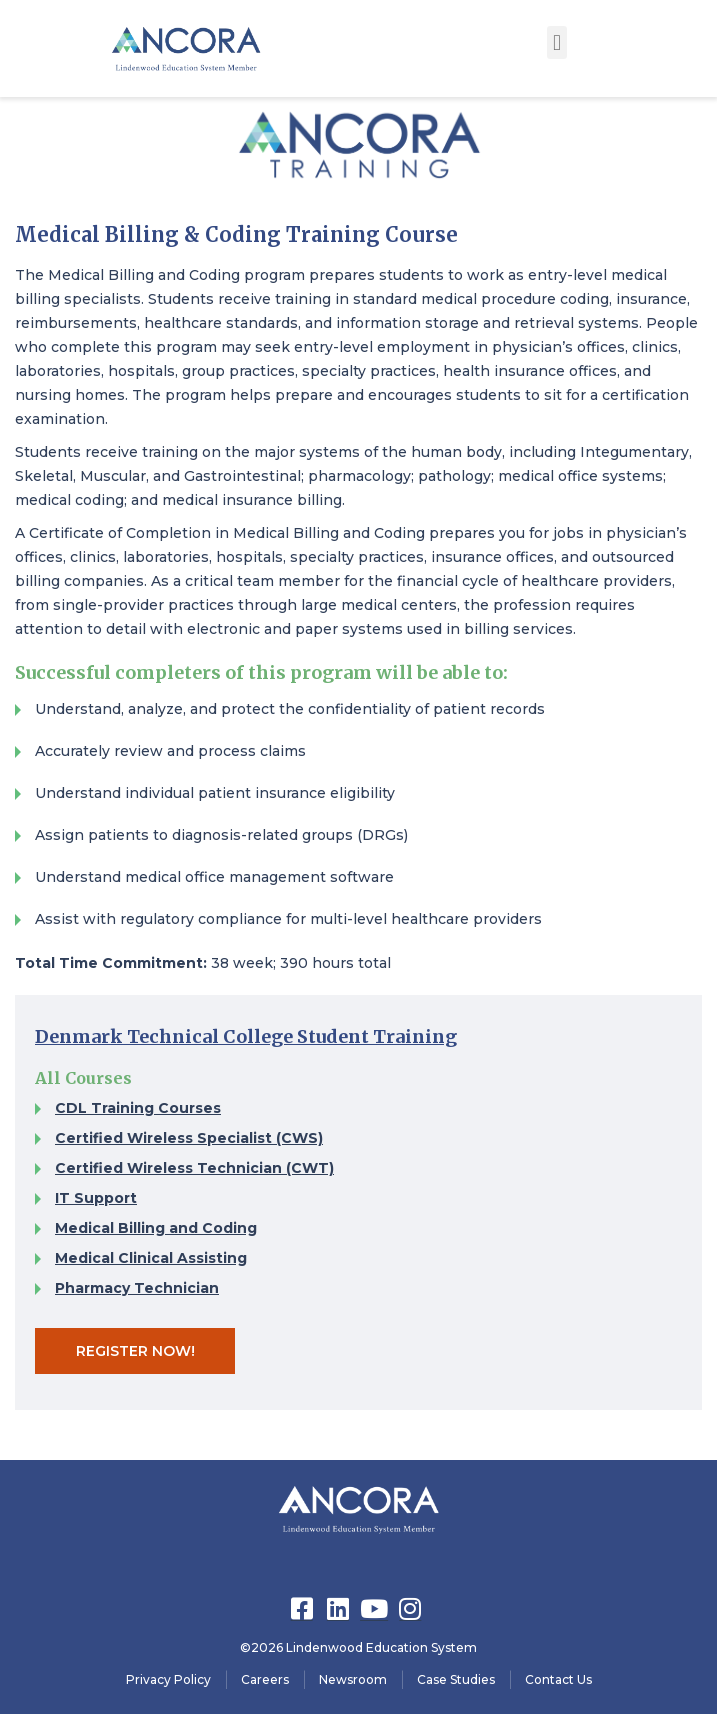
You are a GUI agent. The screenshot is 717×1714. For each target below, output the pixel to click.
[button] (556, 42)
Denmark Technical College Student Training (246, 1036)
